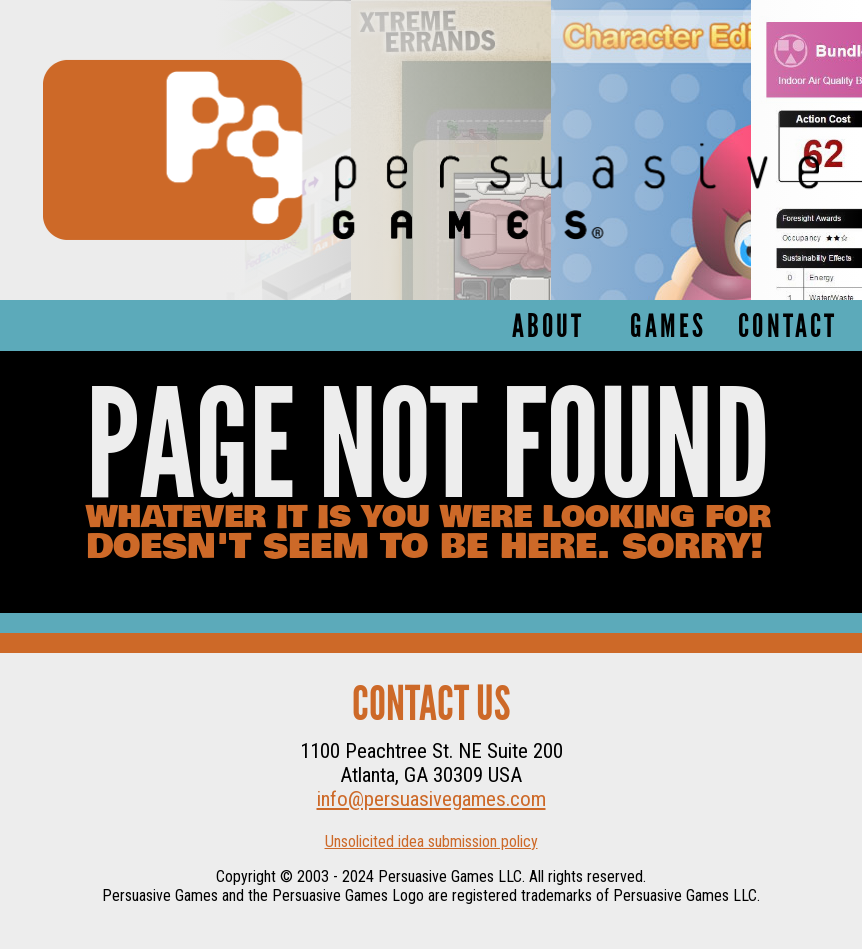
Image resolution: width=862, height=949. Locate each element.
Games (668, 328)
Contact (787, 328)
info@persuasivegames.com (431, 799)
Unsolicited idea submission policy (431, 841)
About (548, 328)
